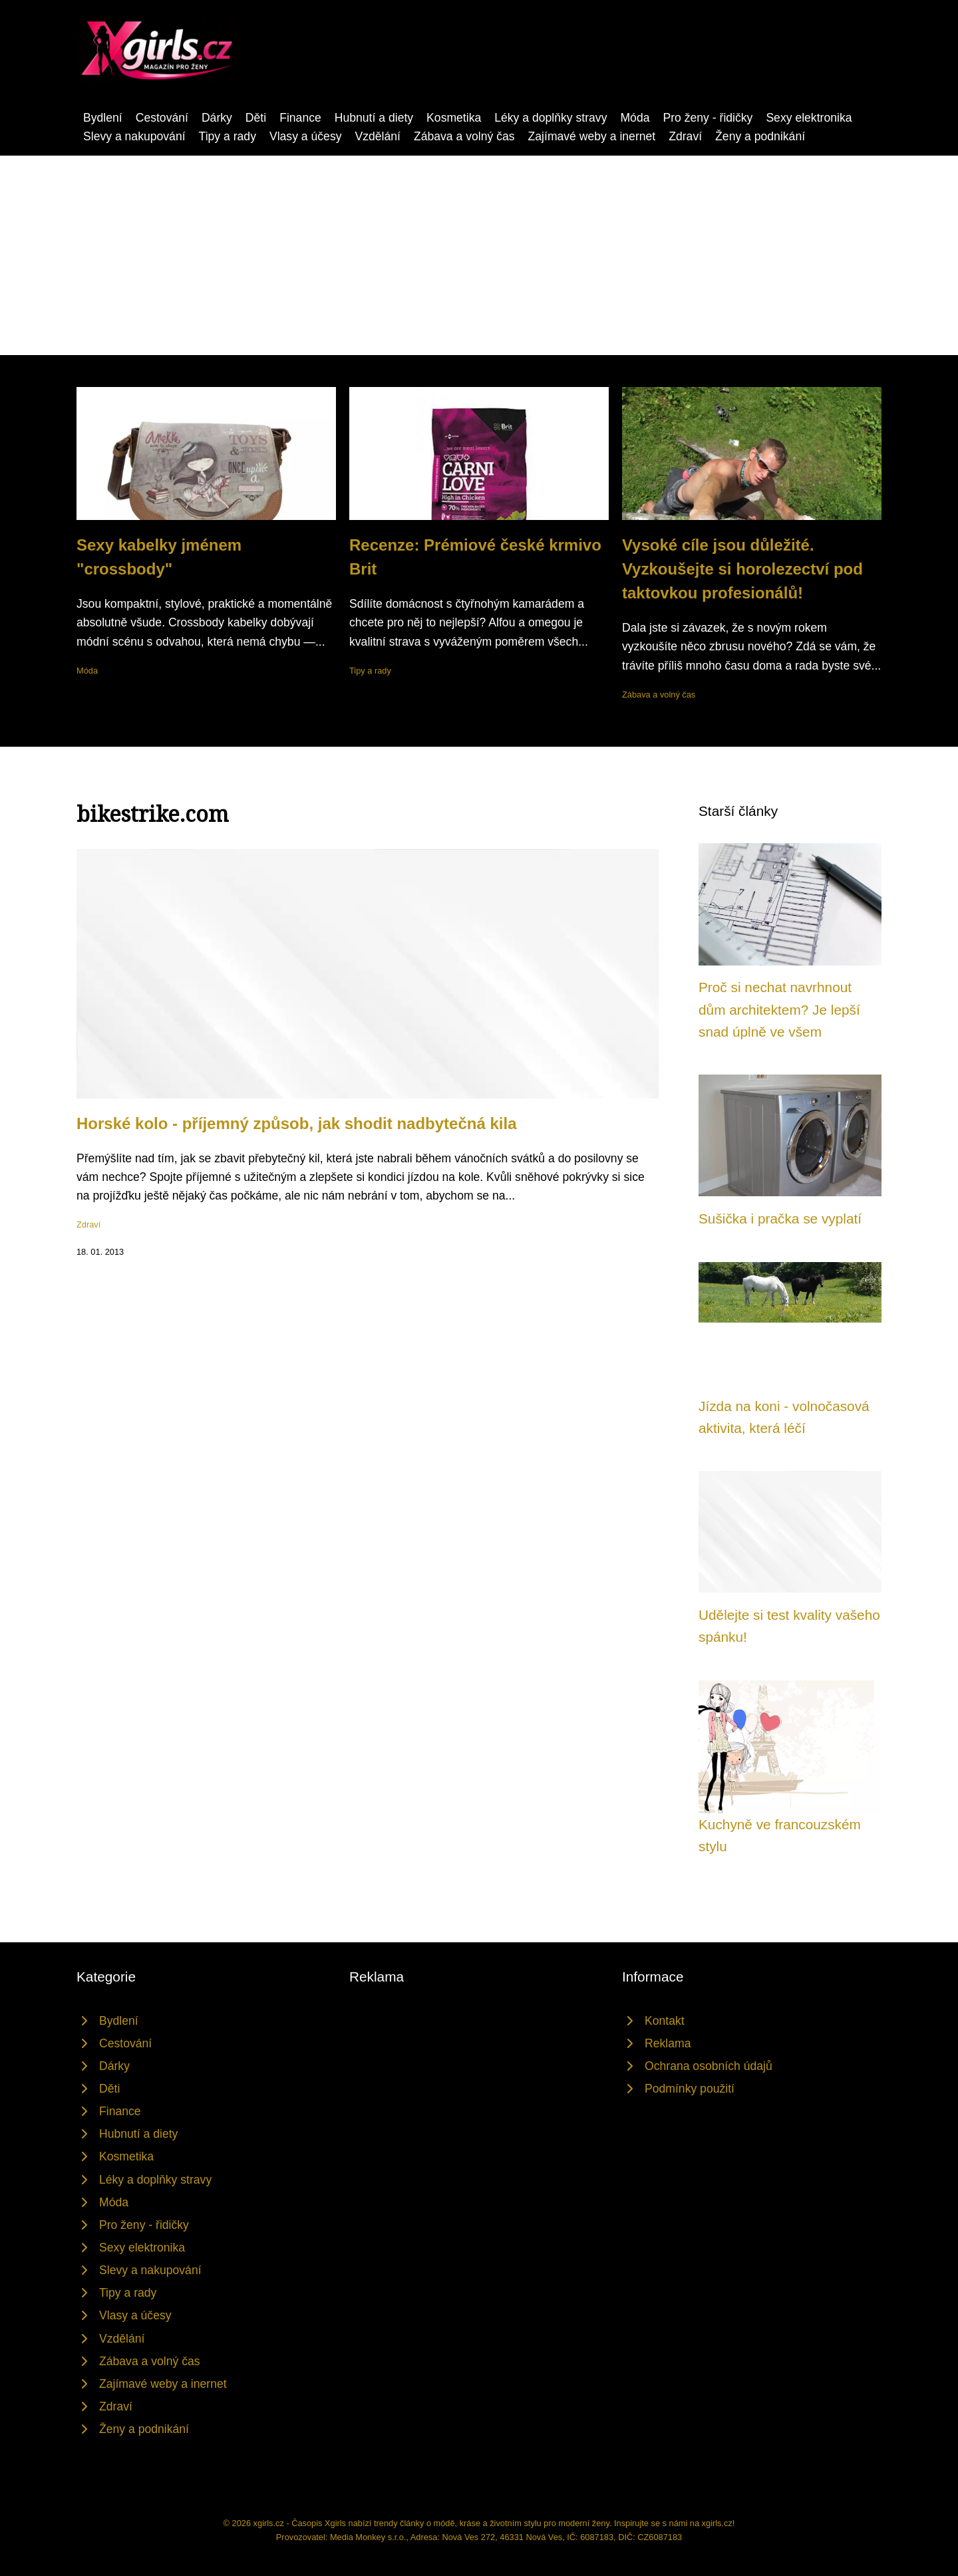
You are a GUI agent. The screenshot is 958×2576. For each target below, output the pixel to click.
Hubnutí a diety (374, 117)
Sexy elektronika (809, 117)
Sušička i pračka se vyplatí (780, 1218)
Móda (634, 117)
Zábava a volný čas (464, 136)
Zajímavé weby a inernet (592, 136)
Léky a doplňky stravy (550, 117)
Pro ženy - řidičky (707, 117)
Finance (300, 117)
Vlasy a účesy (305, 136)
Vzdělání (377, 136)
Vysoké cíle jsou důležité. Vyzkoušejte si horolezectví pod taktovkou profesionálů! (742, 569)
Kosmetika (453, 117)
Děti (255, 117)
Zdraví (685, 136)
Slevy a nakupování (134, 136)
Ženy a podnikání (760, 136)
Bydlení (102, 117)
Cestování (162, 117)
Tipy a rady (227, 136)
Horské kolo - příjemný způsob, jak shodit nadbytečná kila (297, 1123)
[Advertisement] (479, 255)
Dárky (217, 117)
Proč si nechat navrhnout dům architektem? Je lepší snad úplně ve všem (779, 1009)
